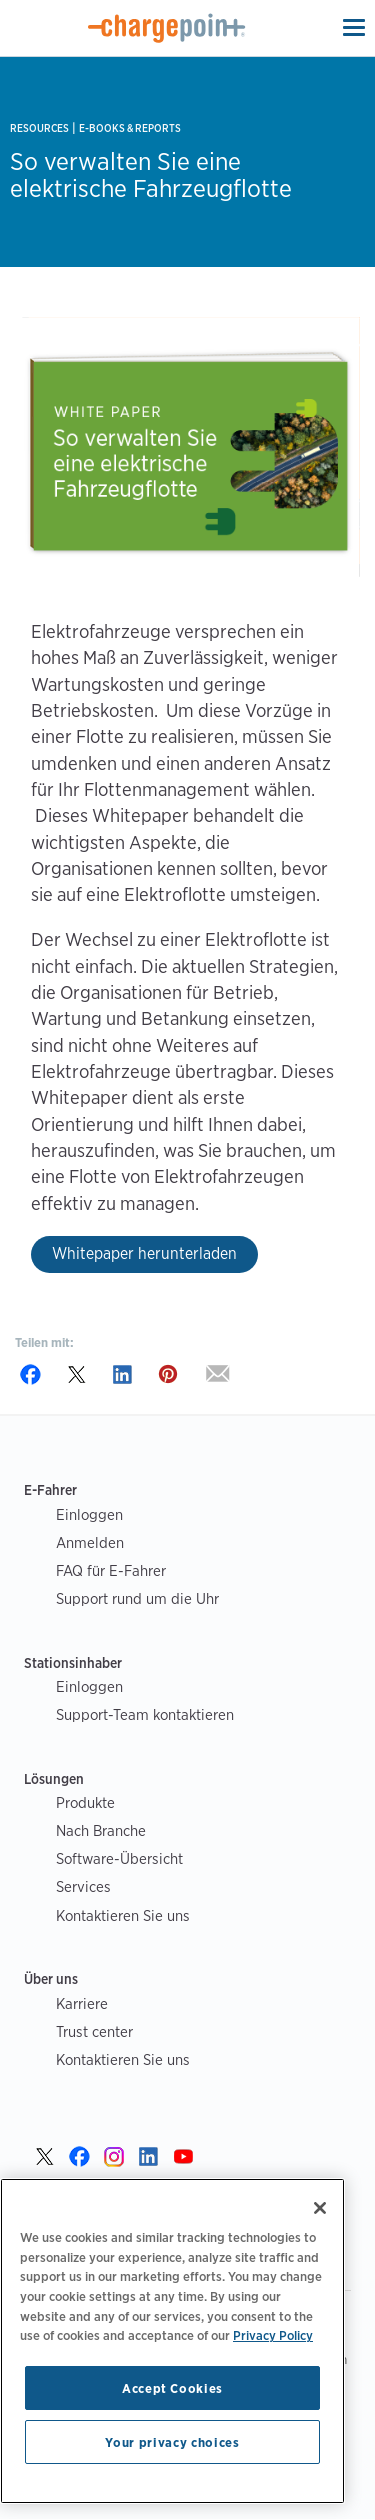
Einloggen (89, 1514)
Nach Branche (101, 1830)
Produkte (85, 1802)
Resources (39, 128)
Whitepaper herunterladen (144, 1253)
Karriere (82, 2003)
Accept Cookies (172, 2388)
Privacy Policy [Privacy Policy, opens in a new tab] (273, 2335)
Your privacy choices (172, 2442)
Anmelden (90, 1542)
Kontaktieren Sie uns (123, 1915)
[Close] (320, 2208)
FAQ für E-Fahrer (111, 1570)
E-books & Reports (130, 128)
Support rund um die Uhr (137, 1598)
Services (83, 1886)
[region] (172, 2341)
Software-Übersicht (119, 1858)
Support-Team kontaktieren (145, 1714)
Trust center (94, 2031)
